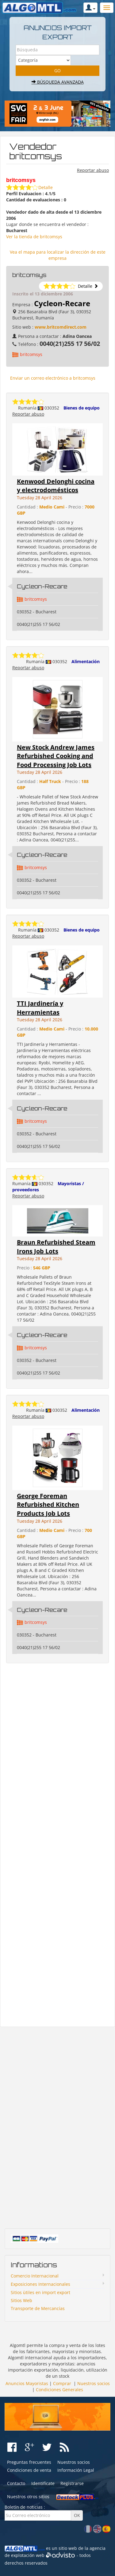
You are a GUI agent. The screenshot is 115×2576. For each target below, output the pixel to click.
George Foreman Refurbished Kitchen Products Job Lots (48, 1505)
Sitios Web (21, 2300)
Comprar (62, 2383)
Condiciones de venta (29, 2470)
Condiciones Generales (59, 2389)
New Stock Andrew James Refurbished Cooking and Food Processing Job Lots (55, 756)
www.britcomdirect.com (60, 327)
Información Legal (75, 2470)
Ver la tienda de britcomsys (34, 236)
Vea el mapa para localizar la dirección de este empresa (57, 255)
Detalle (45, 187)
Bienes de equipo (81, 408)
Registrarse (72, 2483)
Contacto (16, 2483)
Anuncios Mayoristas (27, 2383)
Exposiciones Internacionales (40, 2284)
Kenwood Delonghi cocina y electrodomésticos (55, 485)
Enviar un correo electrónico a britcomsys (52, 378)
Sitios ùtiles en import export (40, 2292)
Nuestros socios (93, 2383)
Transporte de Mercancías (38, 2308)
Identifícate (43, 2483)
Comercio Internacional (35, 2276)
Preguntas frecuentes (29, 2462)
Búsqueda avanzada (58, 82)
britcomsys (31, 354)
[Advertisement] (57, 1845)
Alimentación (85, 661)
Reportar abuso (93, 170)
